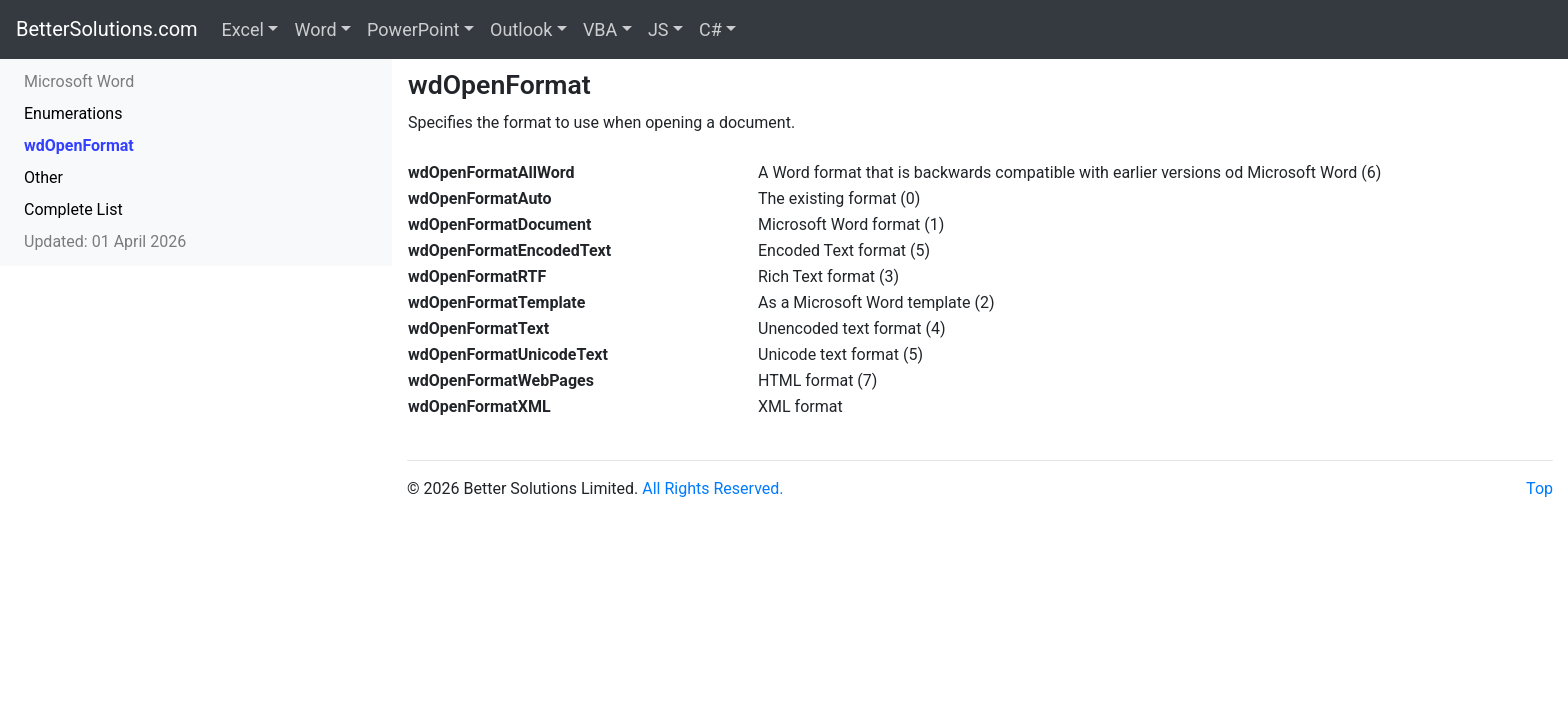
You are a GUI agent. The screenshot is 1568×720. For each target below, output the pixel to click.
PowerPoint (413, 29)
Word (315, 29)
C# (710, 29)
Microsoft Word (79, 81)
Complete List (73, 209)
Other (43, 177)
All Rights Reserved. (712, 488)
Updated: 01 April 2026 (105, 241)
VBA (600, 29)
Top (1539, 488)
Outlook (521, 29)
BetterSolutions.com (107, 29)
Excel (243, 29)
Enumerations (73, 113)
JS (658, 29)
